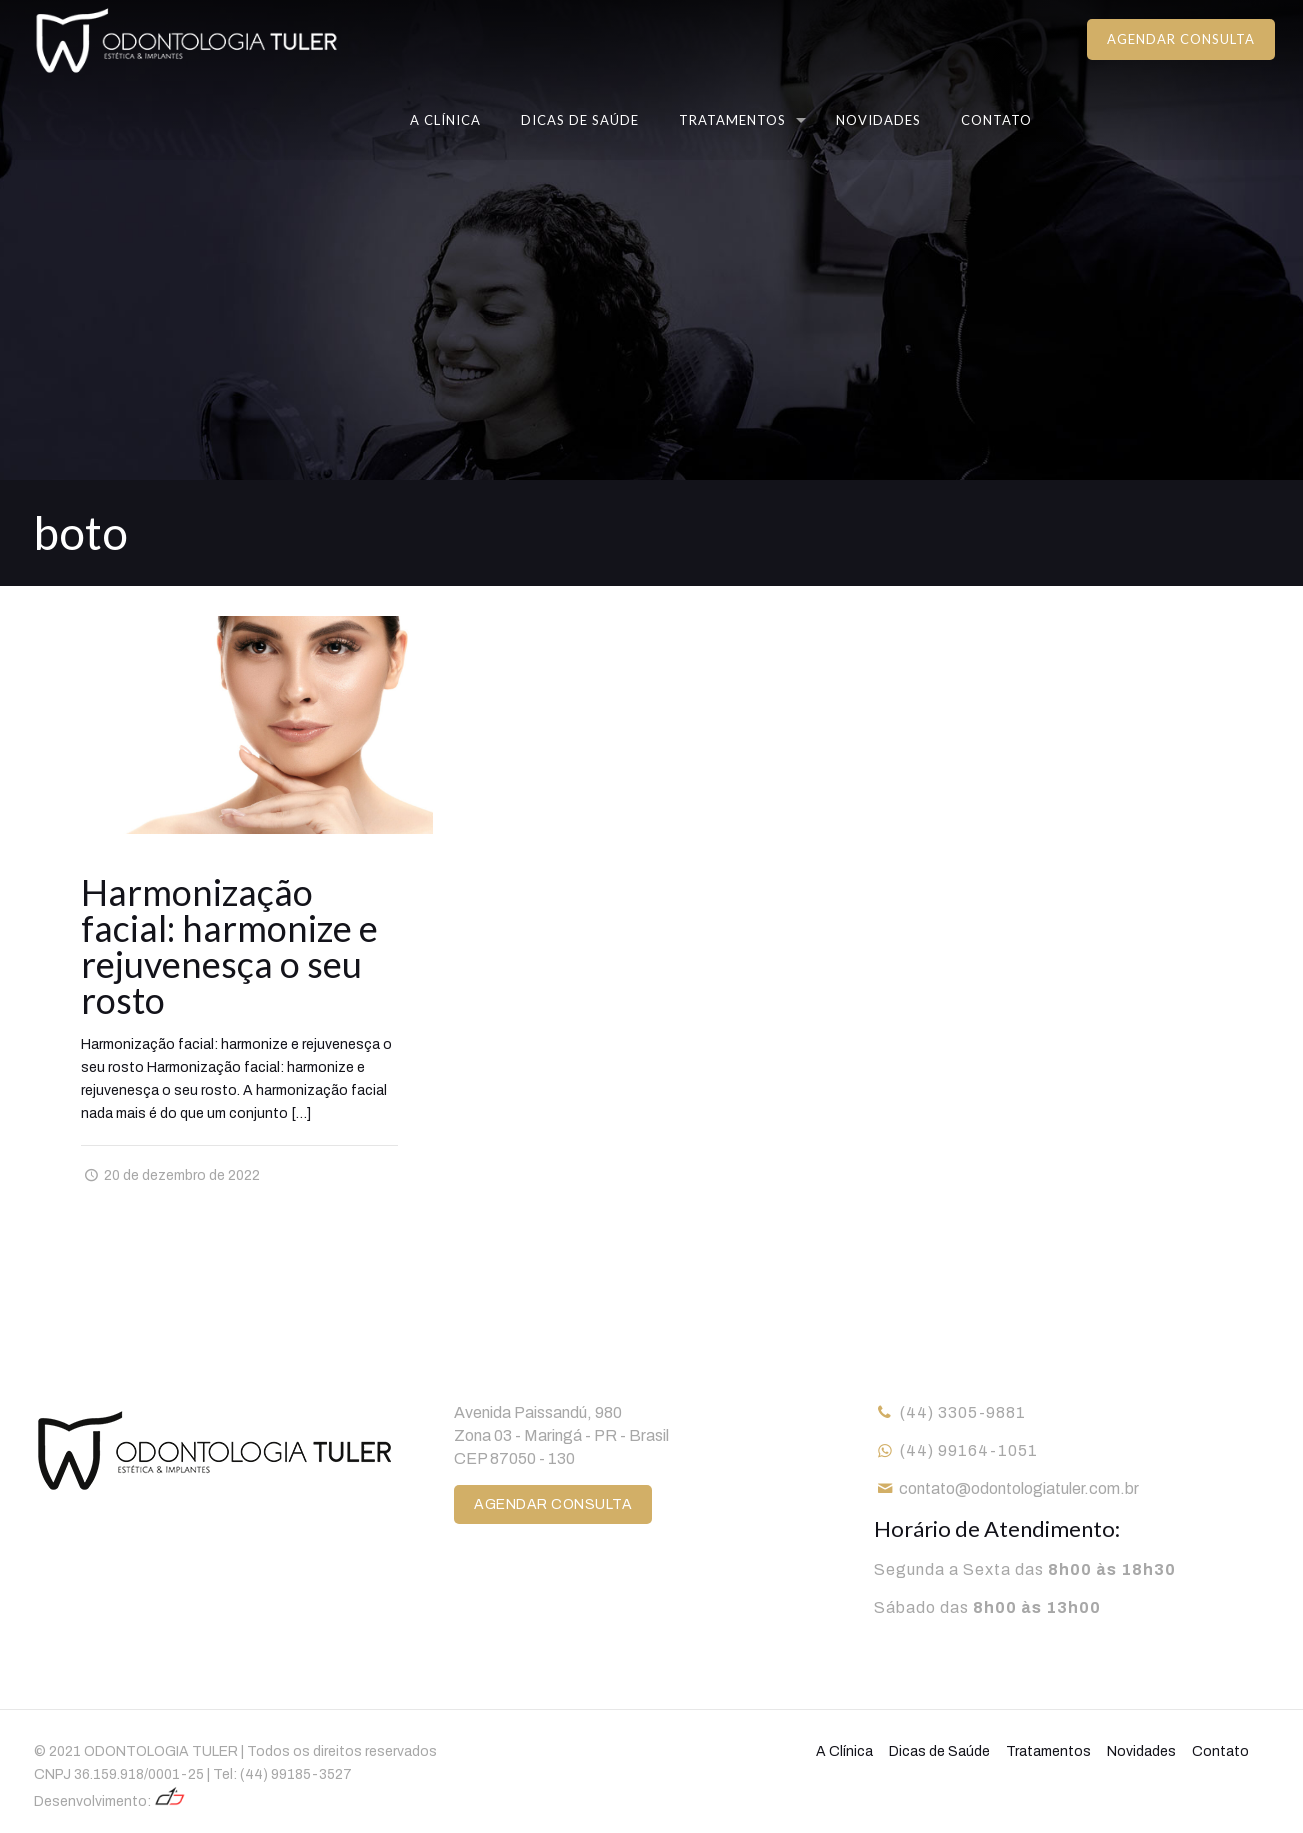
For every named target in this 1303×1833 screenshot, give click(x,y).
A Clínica (844, 1751)
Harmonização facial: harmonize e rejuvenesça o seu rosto (229, 946)
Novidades (1141, 1751)
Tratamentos (1048, 1751)
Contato (1220, 1751)
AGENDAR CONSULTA (1181, 39)
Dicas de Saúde (939, 1751)
